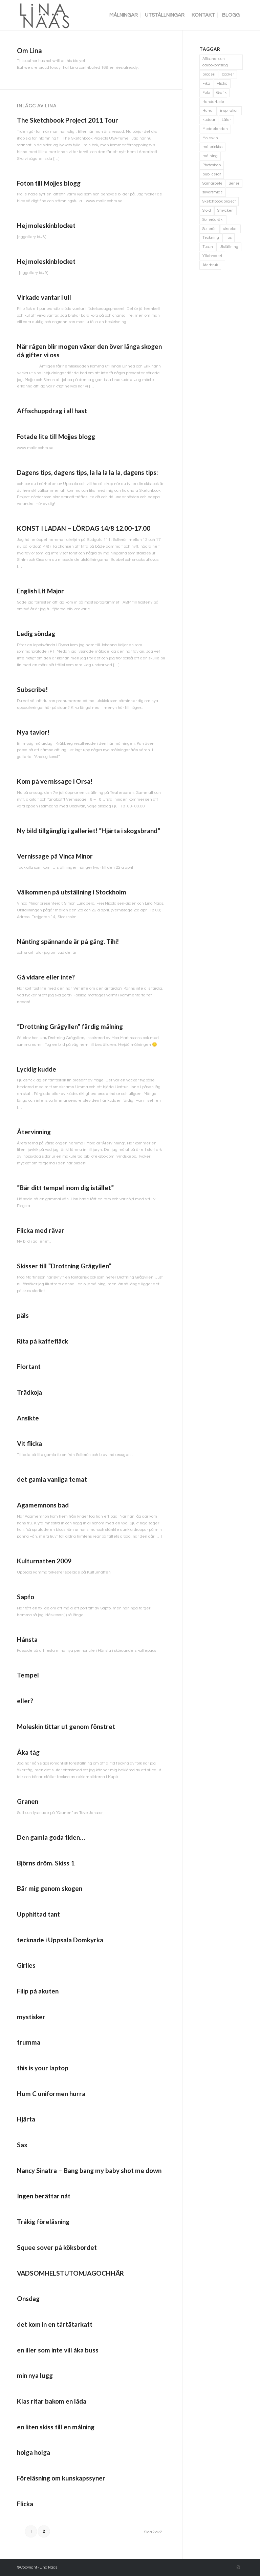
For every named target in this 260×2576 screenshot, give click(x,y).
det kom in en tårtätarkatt (54, 2324)
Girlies (26, 1965)
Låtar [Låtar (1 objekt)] (226, 120)
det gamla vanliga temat (52, 1479)
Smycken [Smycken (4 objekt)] (225, 210)
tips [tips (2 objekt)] (228, 237)
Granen (27, 1801)
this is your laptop (42, 2068)
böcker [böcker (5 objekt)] (228, 74)
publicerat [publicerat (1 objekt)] (211, 174)
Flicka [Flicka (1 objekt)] (222, 83)
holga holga (33, 2452)
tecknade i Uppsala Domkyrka (60, 1940)
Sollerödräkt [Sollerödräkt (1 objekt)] (212, 219)
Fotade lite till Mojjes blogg (56, 436)
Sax (22, 2145)
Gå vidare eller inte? (46, 977)
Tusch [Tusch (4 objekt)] (207, 247)
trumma (28, 2042)
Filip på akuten (38, 1991)
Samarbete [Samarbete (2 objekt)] (212, 183)
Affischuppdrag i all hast (52, 411)
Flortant (29, 1366)
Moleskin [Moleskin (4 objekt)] (210, 138)
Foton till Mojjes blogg (49, 183)
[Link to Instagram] (238, 2567)
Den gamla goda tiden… (51, 1837)
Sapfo (25, 1597)
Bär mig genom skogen (49, 1888)
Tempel (28, 1675)
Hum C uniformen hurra (51, 2093)
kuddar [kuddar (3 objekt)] (208, 120)
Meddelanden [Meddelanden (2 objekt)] (215, 129)
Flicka (25, 2504)
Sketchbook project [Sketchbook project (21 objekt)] (219, 201)
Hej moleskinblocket (46, 225)
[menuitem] (123, 15)
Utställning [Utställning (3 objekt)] (228, 247)
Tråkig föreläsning (43, 2221)
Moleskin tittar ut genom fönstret (66, 1726)
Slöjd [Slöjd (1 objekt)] (206, 210)
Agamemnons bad (43, 1505)
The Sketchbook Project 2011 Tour (67, 120)
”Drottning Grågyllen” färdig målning (70, 1026)
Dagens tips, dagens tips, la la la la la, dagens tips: (87, 472)
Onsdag (28, 2298)
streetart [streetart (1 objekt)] (230, 229)
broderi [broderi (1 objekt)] (208, 74)
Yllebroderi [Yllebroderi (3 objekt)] (212, 256)
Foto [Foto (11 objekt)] (206, 92)
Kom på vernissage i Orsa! (54, 781)
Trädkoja (29, 1392)
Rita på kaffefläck (42, 1341)
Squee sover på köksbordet (57, 2247)
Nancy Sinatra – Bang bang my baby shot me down (89, 2170)
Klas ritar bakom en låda (51, 2401)
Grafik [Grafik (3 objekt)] (221, 92)
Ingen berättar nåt (43, 2196)
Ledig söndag (36, 633)
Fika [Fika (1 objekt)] (206, 83)
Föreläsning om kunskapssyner (61, 2478)
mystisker (31, 2017)
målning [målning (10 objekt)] (210, 156)
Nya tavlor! (33, 732)
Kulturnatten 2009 (44, 1561)
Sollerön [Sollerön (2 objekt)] (209, 229)
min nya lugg (35, 2375)
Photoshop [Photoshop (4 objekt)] (211, 165)
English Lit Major (40, 591)
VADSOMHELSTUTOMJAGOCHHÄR (70, 2273)
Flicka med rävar (40, 1230)
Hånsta (27, 1639)
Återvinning (34, 1132)
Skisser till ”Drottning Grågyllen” (64, 1266)
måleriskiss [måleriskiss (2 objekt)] (212, 147)
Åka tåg (28, 1752)
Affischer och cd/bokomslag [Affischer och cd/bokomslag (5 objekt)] (215, 62)
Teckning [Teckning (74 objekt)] (210, 237)
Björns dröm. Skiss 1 (45, 1863)
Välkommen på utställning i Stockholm (71, 892)
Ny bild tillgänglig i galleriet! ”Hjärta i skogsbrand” (88, 831)
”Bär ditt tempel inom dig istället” (65, 1187)
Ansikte (28, 1418)
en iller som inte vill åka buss (58, 2350)
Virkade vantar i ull (44, 297)
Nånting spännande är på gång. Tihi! (68, 941)
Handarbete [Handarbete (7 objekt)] (213, 102)
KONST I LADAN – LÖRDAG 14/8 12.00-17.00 (83, 528)
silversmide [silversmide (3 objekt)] (212, 192)
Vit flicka (29, 1443)
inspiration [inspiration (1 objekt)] (229, 110)
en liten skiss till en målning (55, 2427)
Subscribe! (32, 689)
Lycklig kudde (36, 1069)
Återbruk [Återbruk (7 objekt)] (210, 265)
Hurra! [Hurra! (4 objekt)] (208, 110)
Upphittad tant (38, 1914)
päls (23, 1315)
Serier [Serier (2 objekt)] (234, 183)
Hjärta (26, 2119)
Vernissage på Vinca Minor (55, 856)
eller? (25, 1701)
